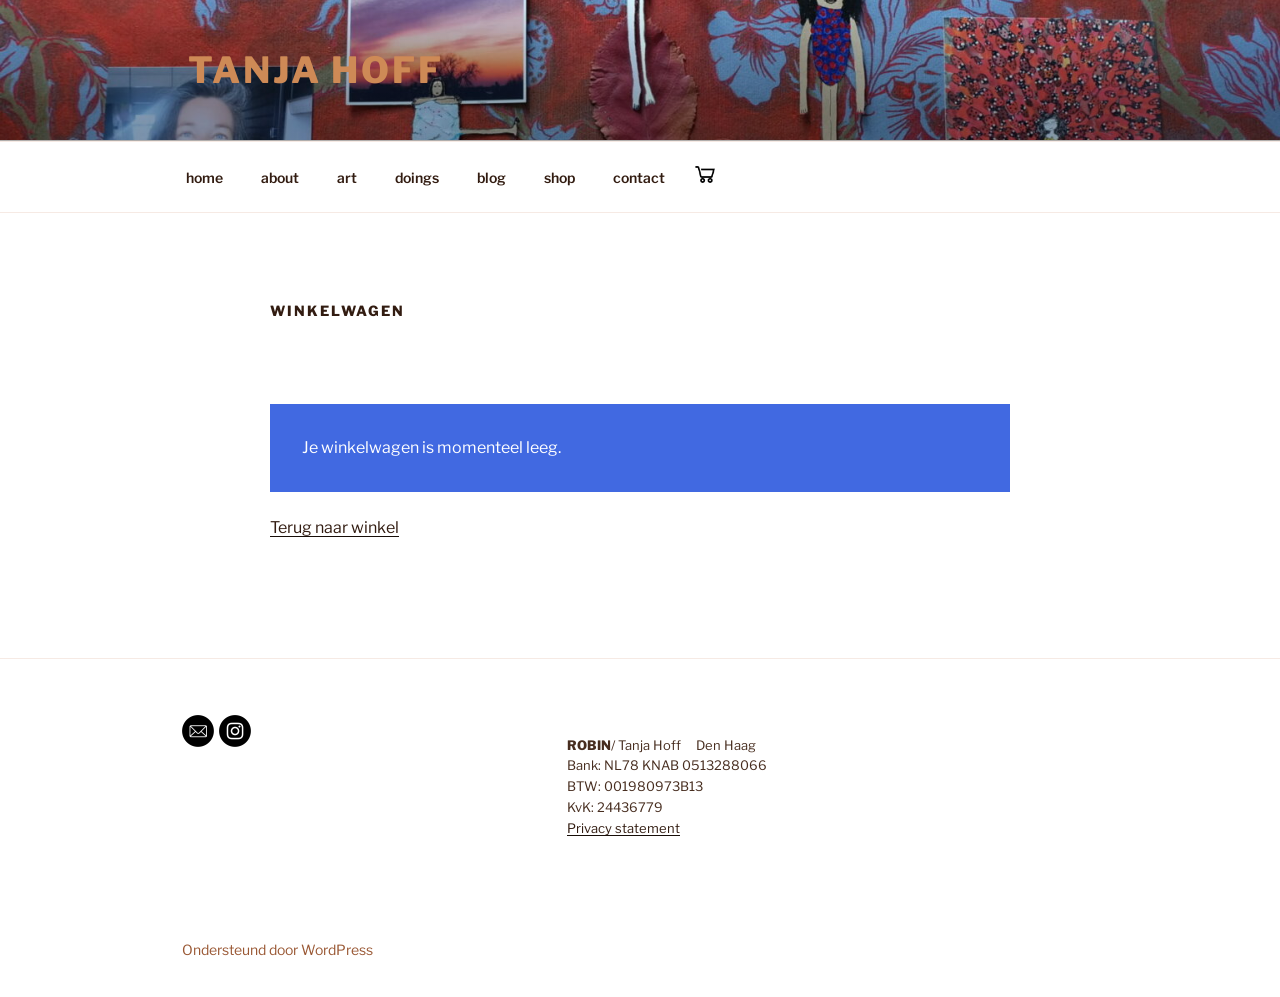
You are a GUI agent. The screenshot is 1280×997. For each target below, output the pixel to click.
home (204, 177)
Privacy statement (623, 828)
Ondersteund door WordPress (277, 949)
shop (559, 177)
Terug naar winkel (334, 527)
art (347, 177)
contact (639, 177)
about (280, 177)
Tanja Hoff (316, 70)
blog (491, 177)
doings (417, 177)
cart (705, 174)
